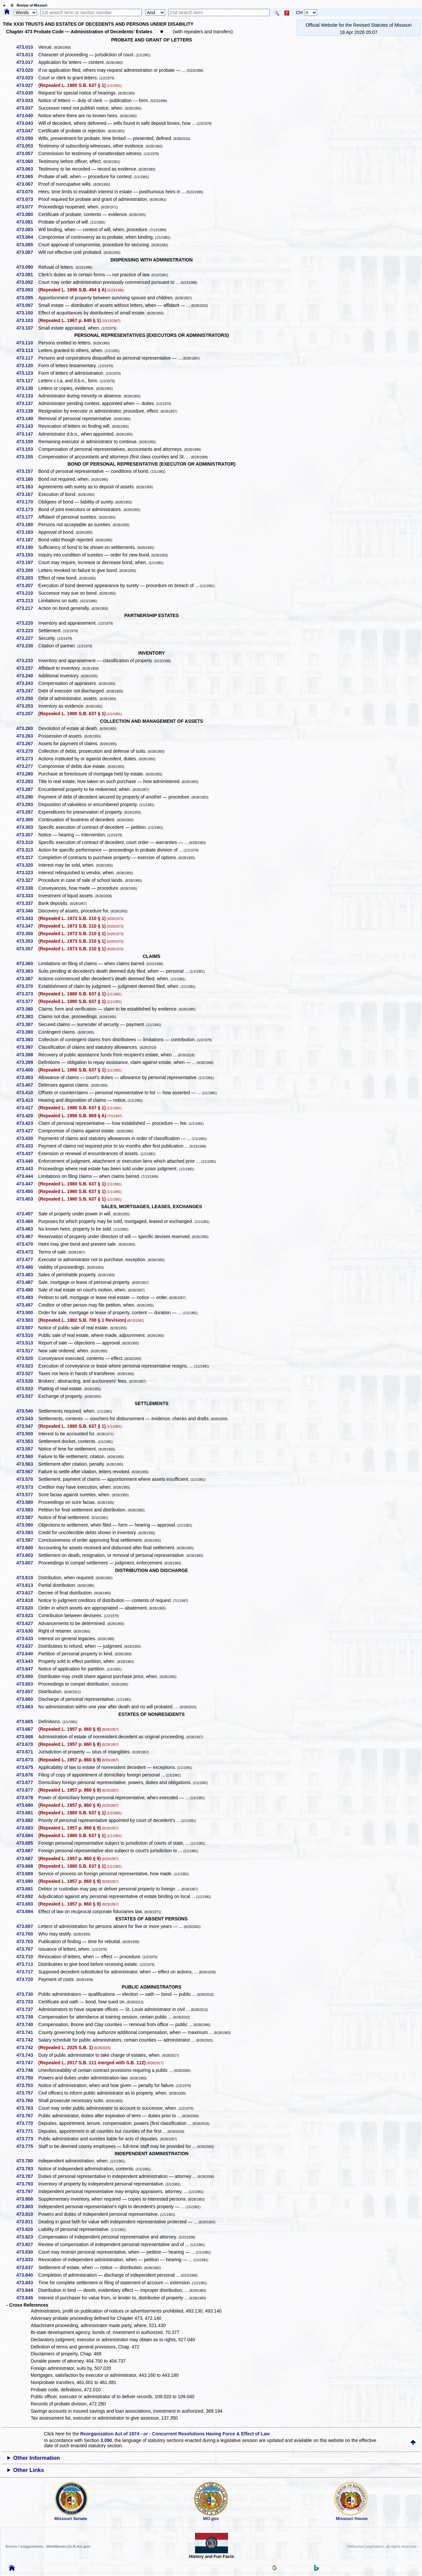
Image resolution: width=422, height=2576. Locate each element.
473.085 (27, 244)
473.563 (27, 1464)
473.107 (27, 328)
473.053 (27, 146)
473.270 (27, 751)
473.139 (27, 411)
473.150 (27, 441)
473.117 (27, 358)
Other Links (28, 2470)
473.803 (27, 2206)
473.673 (27, 1759)
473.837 (27, 2267)
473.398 (27, 1054)
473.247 (27, 690)
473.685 (27, 1843)
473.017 (27, 62)
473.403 (27, 1077)
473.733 (27, 2001)
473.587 (27, 1517)
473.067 (27, 184)
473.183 (27, 532)
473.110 (27, 342)
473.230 (27, 645)
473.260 (27, 728)
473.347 (27, 926)
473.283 (27, 781)
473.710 (27, 1956)
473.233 (27, 660)
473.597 (27, 1540)
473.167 (27, 494)
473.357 (27, 948)
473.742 (27, 2040)
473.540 (27, 1411)
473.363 (27, 971)
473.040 (27, 115)
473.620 (27, 1608)
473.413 (27, 1100)
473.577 (27, 1494)
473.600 (27, 1547)
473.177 (27, 517)
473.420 (27, 1115)
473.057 (27, 153)
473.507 (27, 1327)
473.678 (27, 1797)
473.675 (27, 1767)
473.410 (27, 1092)
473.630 (27, 1631)
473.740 (27, 2024)
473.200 (27, 570)
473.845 (27, 2297)
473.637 (27, 1646)
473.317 (27, 857)
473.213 (27, 600)
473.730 (27, 1994)
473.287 (27, 789)
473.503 (27, 1320)
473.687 (27, 1850)
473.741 (27, 2032)
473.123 (27, 373)
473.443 (27, 1168)
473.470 (27, 1244)
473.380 (27, 1009)
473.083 (27, 229)
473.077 (27, 206)
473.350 (27, 933)
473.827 (27, 2244)
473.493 (27, 1297)
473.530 (27, 1381)
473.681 (27, 1812)
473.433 (27, 1146)
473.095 (27, 297)
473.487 (27, 1282)
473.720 (27, 1979)
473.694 (27, 1911)
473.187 (27, 539)
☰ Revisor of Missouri (27, 5)
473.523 (27, 1366)
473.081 (27, 222)
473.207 (27, 585)
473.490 (27, 1289)
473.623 (27, 1615)
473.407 (27, 1085)
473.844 (27, 2290)
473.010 (27, 47)
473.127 (27, 380)
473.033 (27, 100)
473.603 (27, 1555)
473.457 (27, 1213)
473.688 (27, 1866)
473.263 (27, 736)
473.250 (27, 698)
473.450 (27, 1191)
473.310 (27, 842)
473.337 (27, 903)
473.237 (27, 668)
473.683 (27, 1827)
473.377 (27, 1001)
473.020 (27, 70)
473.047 (27, 130)
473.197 (27, 562)
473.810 (27, 2214)
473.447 (27, 1183)
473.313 (27, 850)
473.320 (27, 865)
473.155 (27, 456)
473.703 (27, 1941)
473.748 (27, 2070)
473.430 (27, 1138)
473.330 (27, 888)
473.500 (27, 1312)
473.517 (27, 1350)
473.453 (27, 1199)
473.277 (27, 766)
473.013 (27, 54)
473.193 (27, 554)
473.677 (27, 1782)
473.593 (27, 1532)
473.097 (27, 305)
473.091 (27, 274)
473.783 (27, 2168)
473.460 (27, 1221)
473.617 (27, 1592)
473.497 (27, 1305)
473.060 (27, 161)
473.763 (27, 2108)
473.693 (27, 1904)
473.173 (27, 509)
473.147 (27, 434)
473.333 (27, 895)
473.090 (27, 267)
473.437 (27, 1153)
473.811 (27, 2221)
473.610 (27, 1577)
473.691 (27, 1888)
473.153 (27, 449)
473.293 (27, 804)
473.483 (27, 1274)
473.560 (27, 1456)
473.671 (27, 1751)
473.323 (27, 872)
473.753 (27, 2085)
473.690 (27, 1881)
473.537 (27, 1396)
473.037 (27, 108)
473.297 (27, 812)
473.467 (27, 1236)
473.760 (27, 2100)
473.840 (27, 2275)
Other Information (36, 2458)
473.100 (27, 312)
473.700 (27, 1934)
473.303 (27, 827)
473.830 (27, 2252)
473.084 (27, 237)
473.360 (27, 963)
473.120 (27, 365)
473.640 (27, 1653)
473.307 (27, 834)
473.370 (27, 986)
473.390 (27, 1032)
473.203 (27, 578)
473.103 (27, 320)
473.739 (27, 2017)
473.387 (27, 1024)
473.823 (27, 2236)
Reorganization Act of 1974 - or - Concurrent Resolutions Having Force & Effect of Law (174, 2433)
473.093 (27, 289)
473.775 (27, 2146)
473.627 (27, 1623)
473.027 (27, 85)
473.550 (27, 1433)
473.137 (27, 403)
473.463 (27, 1229)
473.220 (27, 623)
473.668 (27, 1736)
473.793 (27, 2183)
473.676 (27, 1774)
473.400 (27, 1069)
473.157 (27, 471)
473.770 (27, 2123)
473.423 (27, 1123)
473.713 (27, 1964)
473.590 (27, 1525)
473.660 (27, 1699)
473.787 (27, 2176)
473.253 (27, 706)
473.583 (27, 1509)
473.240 (27, 675)
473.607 (27, 1562)
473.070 (27, 191)
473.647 (27, 1668)
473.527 (27, 1373)
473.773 (27, 2138)
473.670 (27, 1744)
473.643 (27, 1661)
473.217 (27, 608)
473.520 (27, 1358)
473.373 (27, 993)
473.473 (27, 1252)
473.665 (27, 1721)
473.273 (27, 758)
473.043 (27, 123)
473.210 (27, 593)
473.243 (27, 683)
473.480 (27, 1267)
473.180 (27, 524)
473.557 (27, 1448)
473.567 (27, 1471)
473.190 (27, 547)
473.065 (27, 176)
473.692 (27, 1896)
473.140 (27, 418)
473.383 (27, 1016)
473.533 (27, 1388)
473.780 (27, 2160)
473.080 (27, 214)
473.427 (27, 1130)
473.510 (27, 1335)
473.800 (27, 2199)
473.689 (27, 1873)
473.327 (27, 880)
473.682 (27, 1820)
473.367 (27, 978)
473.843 (27, 2282)
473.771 (27, 2131)
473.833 (27, 2259)
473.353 (27, 941)
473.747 (27, 2062)
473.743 (27, 2055)
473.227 (27, 638)
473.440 (27, 1161)
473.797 (27, 2191)
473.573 (27, 1487)
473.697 (27, 1926)
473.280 (27, 773)
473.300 (27, 819)
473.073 (27, 199)
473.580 (27, 1502)
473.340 (27, 910)
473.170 (27, 501)
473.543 (27, 1418)
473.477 (27, 1259)
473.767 (27, 2115)
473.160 (27, 479)
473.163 (27, 486)
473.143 (27, 426)
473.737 (27, 2009)
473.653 (27, 1684)
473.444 (27, 1176)
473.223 (27, 630)
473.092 (27, 282)
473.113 (27, 350)
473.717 (27, 1971)
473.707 (27, 1949)
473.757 (27, 2093)
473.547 (27, 1426)
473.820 (27, 2229)
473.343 (27, 918)
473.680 (27, 1805)
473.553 (27, 1441)
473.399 (27, 1062)
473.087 (27, 252)
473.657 (27, 1691)
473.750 (27, 2077)
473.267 (27, 743)
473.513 (27, 1342)
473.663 (27, 1706)
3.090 (106, 2440)
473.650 (27, 1676)
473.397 (27, 1047)
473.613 (27, 1585)
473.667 (27, 1729)
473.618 (27, 1600)
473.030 (27, 92)
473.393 (27, 1039)
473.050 (27, 138)
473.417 (27, 1107)
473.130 (27, 388)
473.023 (27, 77)
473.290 (27, 797)
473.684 (27, 1835)
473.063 (27, 169)
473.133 (27, 395)
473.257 (27, 713)
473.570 (27, 1479)
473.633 (27, 1638)
